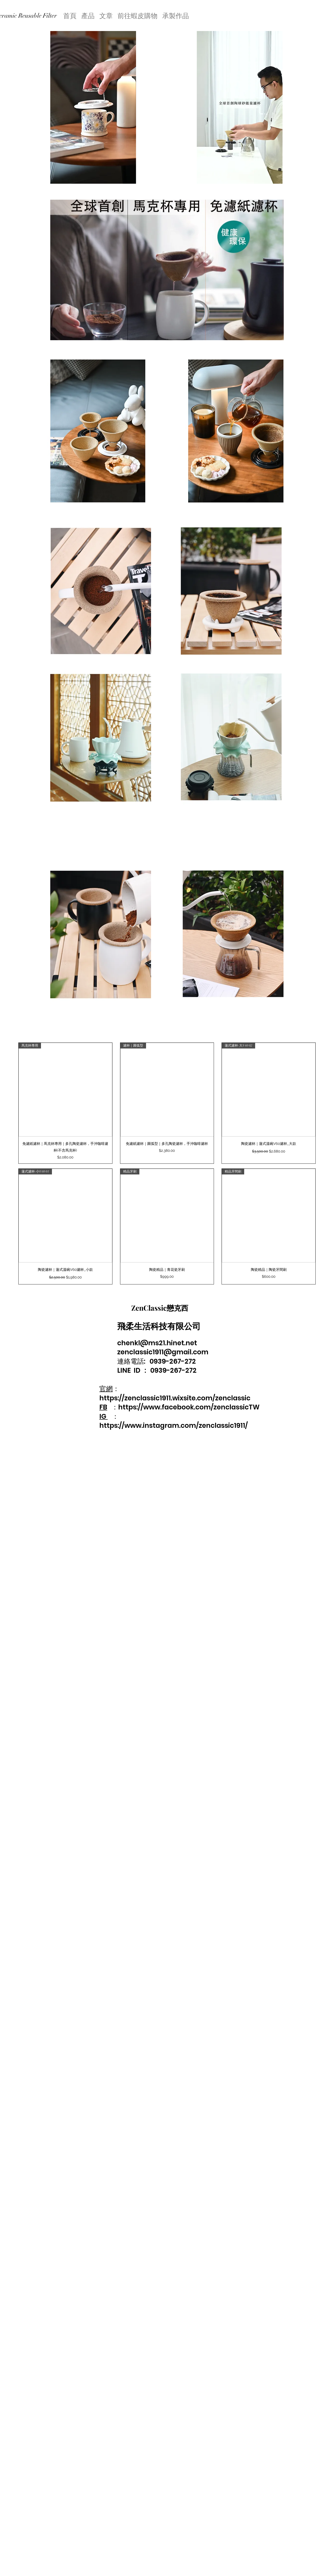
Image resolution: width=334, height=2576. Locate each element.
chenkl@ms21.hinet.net (157, 1343)
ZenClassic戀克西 (159, 1308)
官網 (106, 1388)
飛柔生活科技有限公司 (159, 1325)
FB (103, 1407)
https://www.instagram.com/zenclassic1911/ (173, 1425)
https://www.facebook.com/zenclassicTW (189, 1407)
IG (103, 1416)
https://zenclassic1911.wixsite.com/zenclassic (174, 1398)
